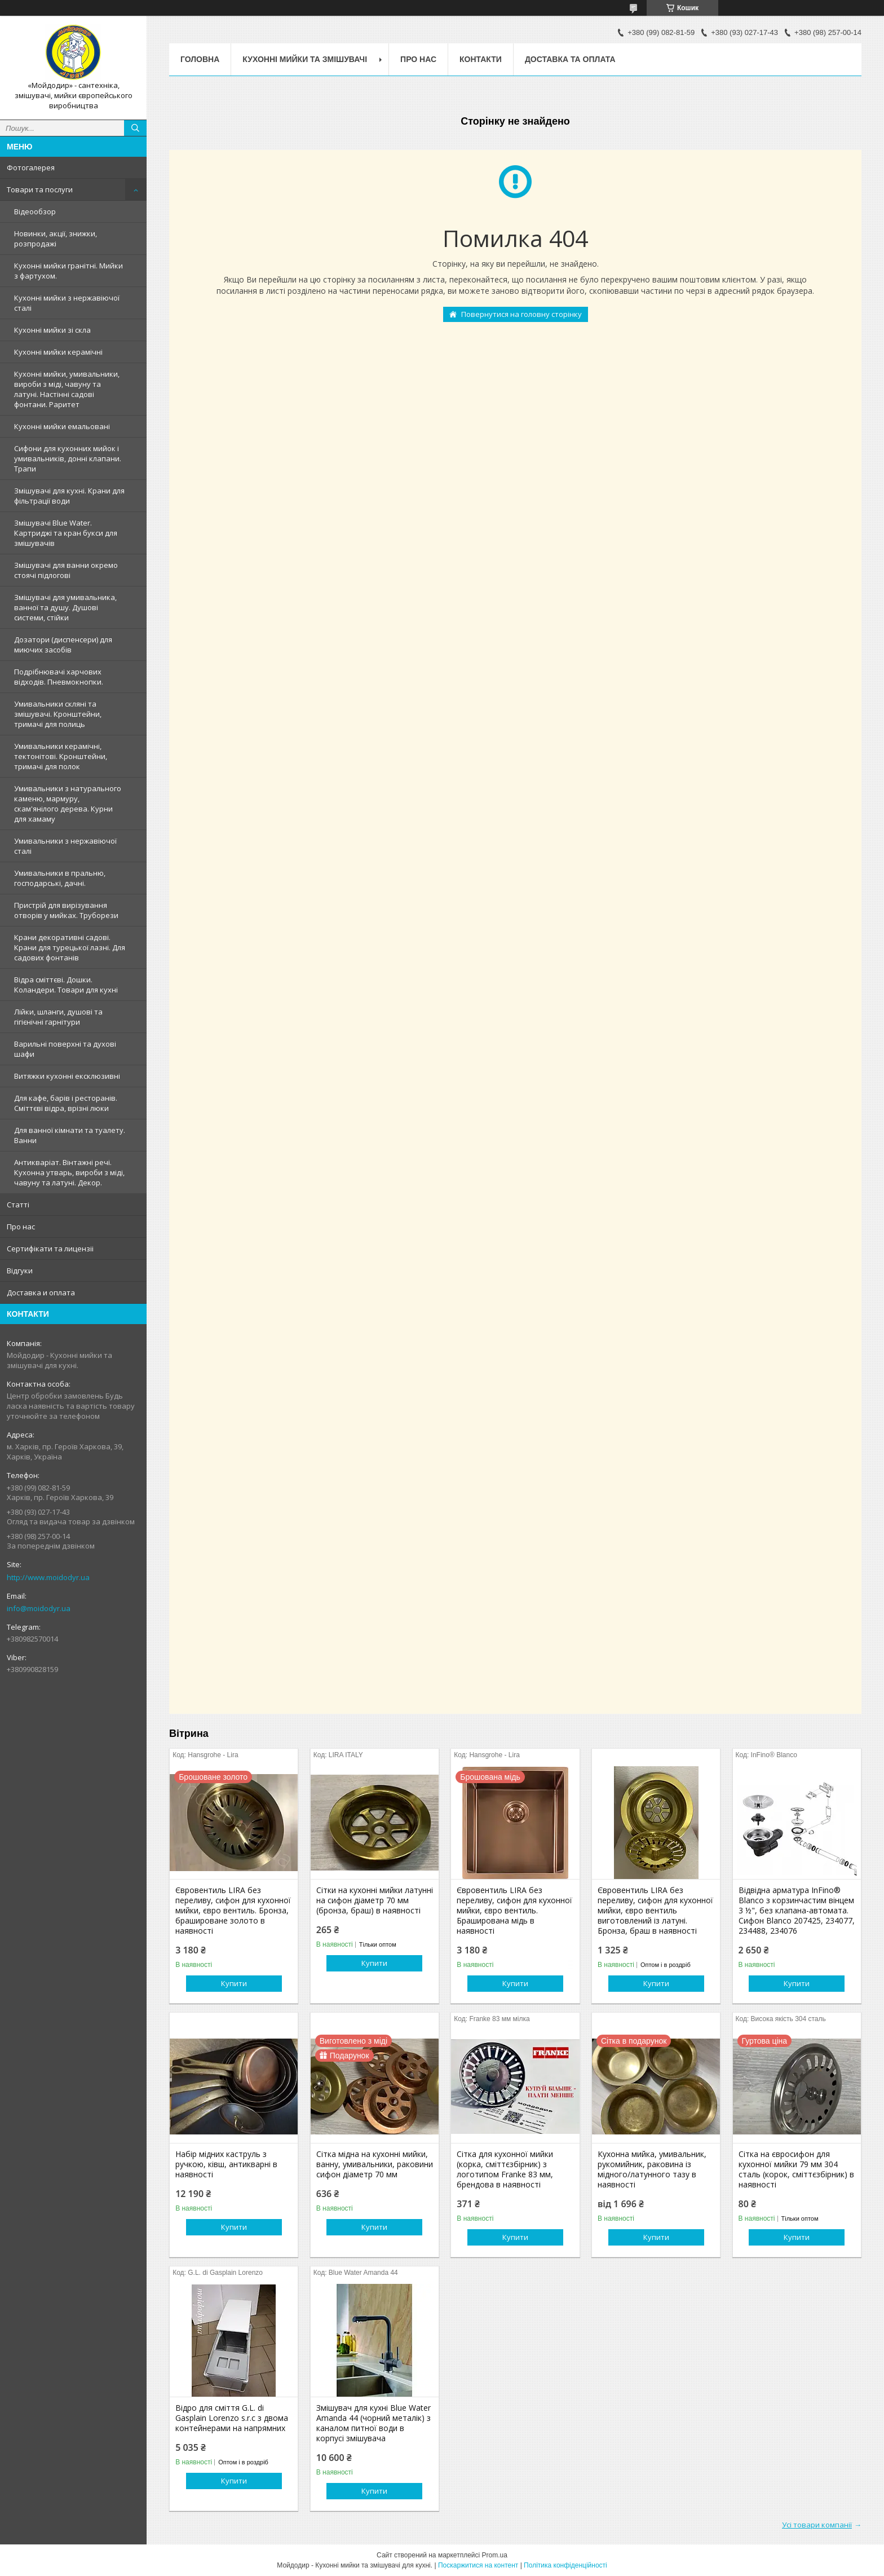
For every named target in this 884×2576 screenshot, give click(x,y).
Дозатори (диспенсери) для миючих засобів (63, 644)
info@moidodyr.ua (38, 1608)
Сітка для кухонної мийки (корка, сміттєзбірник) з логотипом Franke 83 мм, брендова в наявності (505, 2169)
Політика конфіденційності (565, 2565)
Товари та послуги (40, 189)
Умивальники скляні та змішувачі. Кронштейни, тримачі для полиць (57, 714)
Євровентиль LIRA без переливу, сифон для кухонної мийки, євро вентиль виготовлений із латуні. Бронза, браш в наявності (655, 1910)
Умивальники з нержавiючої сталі (65, 846)
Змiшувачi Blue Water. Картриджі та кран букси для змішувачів (65, 533)
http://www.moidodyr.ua (48, 1577)
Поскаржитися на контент (478, 2565)
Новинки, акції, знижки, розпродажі (55, 238)
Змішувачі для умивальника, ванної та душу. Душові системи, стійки (65, 607)
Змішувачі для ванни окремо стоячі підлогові (66, 570)
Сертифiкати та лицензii (50, 1248)
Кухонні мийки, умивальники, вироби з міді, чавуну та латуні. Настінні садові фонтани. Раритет (67, 389)
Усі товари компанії (817, 2525)
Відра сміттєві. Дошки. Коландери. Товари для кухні (66, 984)
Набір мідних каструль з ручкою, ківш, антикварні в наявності (226, 2164)
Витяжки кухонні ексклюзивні (67, 1076)
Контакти (480, 59)
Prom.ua (494, 2555)
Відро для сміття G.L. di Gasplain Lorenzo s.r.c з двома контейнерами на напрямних (231, 2418)
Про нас (21, 1226)
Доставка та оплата (570, 59)
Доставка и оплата (41, 1292)
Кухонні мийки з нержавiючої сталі (67, 303)
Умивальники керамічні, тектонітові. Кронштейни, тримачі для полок (60, 756)
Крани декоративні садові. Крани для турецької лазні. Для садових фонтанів (69, 947)
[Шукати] (135, 128)
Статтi (18, 1204)
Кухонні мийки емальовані (62, 426)
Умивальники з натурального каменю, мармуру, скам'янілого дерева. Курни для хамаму (67, 803)
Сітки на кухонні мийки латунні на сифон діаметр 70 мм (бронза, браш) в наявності (374, 1900)
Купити (234, 1983)
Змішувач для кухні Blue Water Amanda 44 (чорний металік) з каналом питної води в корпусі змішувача (373, 2423)
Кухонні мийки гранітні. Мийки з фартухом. (68, 271)
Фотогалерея (31, 167)
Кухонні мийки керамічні (58, 352)
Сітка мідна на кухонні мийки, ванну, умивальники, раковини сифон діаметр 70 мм (374, 2164)
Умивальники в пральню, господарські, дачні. (59, 878)
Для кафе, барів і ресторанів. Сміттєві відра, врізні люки (65, 1103)
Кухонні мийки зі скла (52, 330)
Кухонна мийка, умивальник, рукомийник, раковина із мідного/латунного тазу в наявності (652, 2169)
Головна (199, 59)
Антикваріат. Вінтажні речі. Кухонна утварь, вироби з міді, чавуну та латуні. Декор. (69, 1172)
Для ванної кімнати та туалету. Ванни (69, 1135)
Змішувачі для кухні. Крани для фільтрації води (69, 496)
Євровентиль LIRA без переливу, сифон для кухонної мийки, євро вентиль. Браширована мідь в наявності (514, 1910)
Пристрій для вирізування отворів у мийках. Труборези (66, 910)
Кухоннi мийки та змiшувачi (304, 59)
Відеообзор (35, 211)
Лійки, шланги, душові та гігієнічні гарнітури (58, 1017)
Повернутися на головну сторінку (521, 314)
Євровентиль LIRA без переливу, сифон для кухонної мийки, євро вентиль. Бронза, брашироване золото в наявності (233, 1910)
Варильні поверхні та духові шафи (65, 1049)
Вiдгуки (20, 1270)
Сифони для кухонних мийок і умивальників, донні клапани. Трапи (67, 458)
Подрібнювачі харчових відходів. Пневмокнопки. (58, 677)
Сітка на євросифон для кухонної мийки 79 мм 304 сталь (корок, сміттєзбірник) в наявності (796, 2169)
